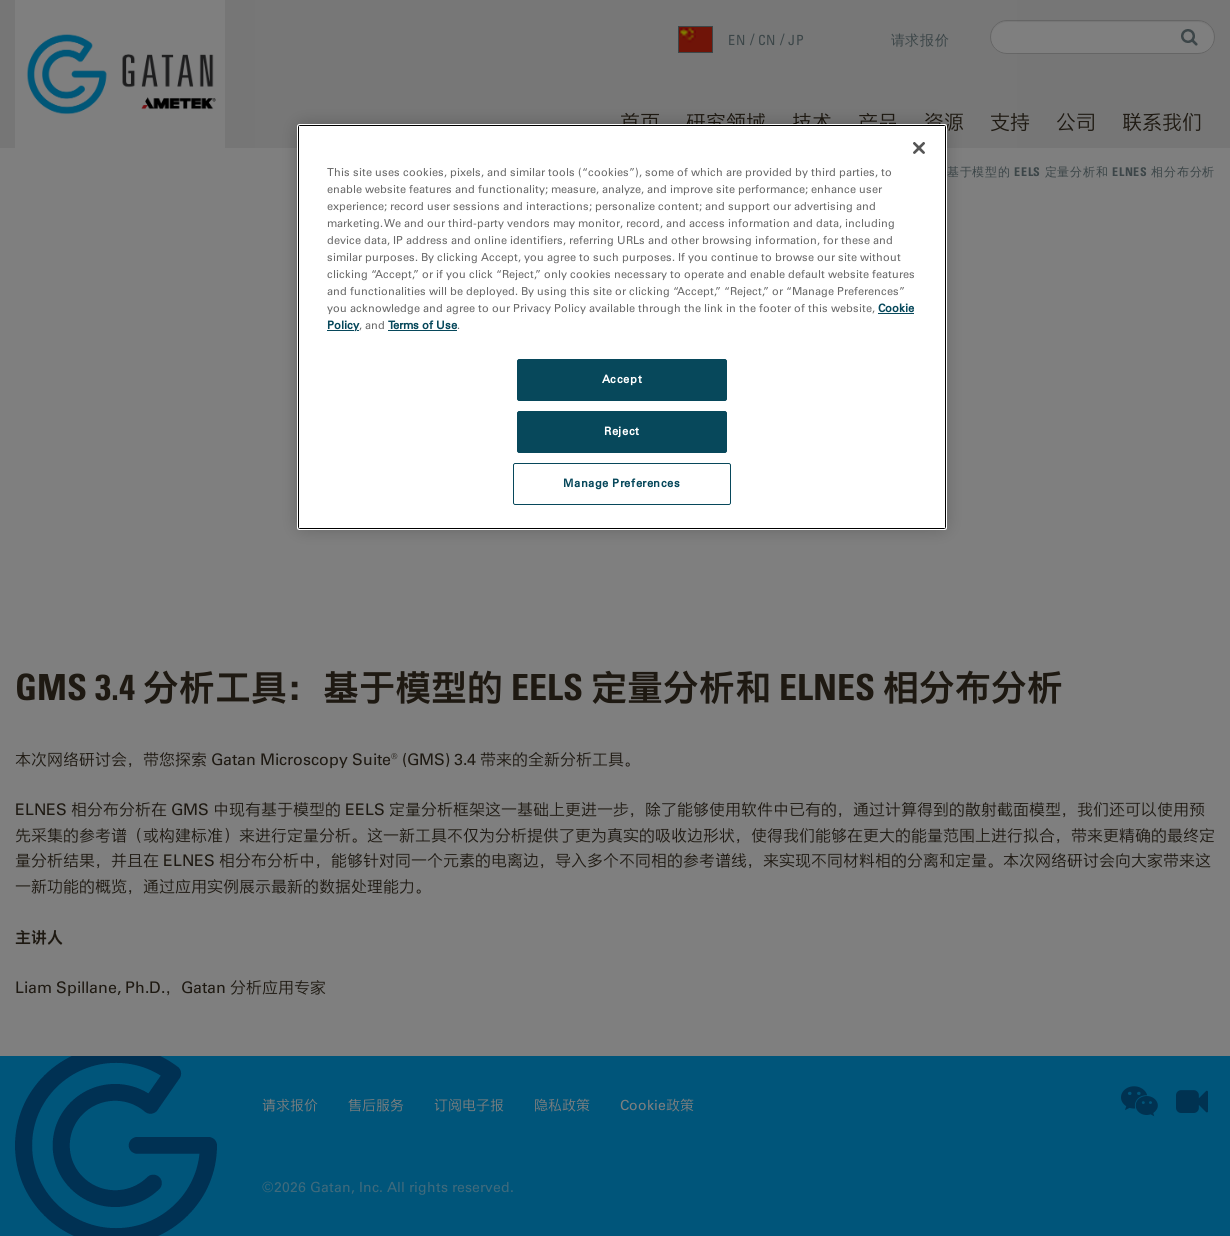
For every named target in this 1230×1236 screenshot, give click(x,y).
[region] (622, 327)
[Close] (919, 148)
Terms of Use (422, 325)
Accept (622, 379)
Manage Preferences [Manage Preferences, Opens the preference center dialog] (621, 483)
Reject (621, 431)
